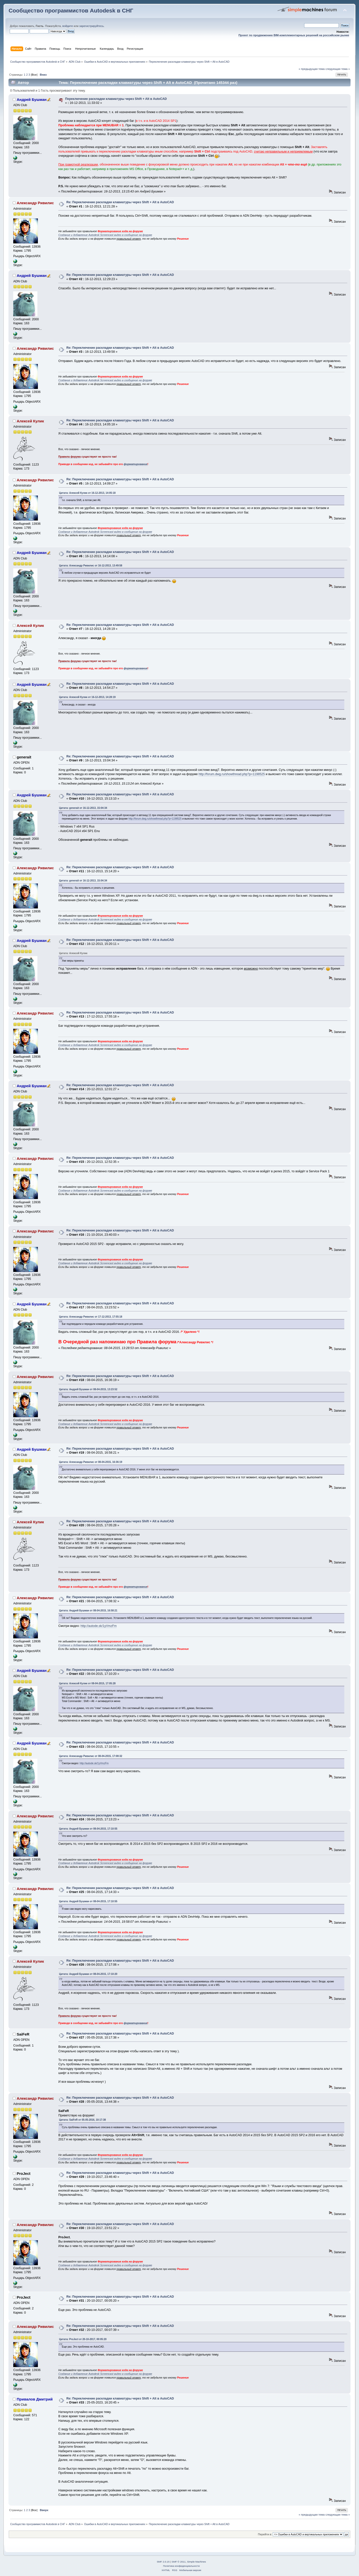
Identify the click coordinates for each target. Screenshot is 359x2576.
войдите (67, 25)
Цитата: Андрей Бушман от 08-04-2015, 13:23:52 (88, 1389)
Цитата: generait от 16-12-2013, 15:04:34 (83, 808)
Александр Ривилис (35, 203)
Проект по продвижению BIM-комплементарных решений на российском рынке (293, 35)
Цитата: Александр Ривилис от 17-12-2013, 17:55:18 (90, 1316)
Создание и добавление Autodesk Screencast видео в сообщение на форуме (105, 234)
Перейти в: (265, 2534)
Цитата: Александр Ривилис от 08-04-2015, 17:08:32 (90, 1756)
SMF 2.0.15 (163, 2561)
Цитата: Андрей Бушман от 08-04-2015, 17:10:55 (88, 1828)
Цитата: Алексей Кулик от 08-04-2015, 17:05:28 (87, 1683)
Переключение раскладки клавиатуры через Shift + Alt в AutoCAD (116, 99)
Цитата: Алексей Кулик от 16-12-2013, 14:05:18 (87, 493)
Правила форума (69, 456)
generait (24, 757)
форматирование (136, 464)
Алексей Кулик (30, 421)
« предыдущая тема (312, 68)
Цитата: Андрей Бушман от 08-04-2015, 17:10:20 (88, 1974)
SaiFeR (23, 2034)
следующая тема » (337, 68)
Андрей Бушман (32, 99)
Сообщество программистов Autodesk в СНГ (70, 10)
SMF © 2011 (179, 2561)
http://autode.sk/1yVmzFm (99, 1626)
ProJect (23, 2173)
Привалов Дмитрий (35, 2399)
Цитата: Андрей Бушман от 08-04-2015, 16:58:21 (88, 1610)
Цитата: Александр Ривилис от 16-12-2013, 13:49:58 (90, 565)
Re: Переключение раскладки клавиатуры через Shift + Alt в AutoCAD (120, 202)
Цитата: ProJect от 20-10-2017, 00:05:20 (82, 2339)
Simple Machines (196, 2561)
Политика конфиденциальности (181, 2566)
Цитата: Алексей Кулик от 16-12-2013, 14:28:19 (87, 697)
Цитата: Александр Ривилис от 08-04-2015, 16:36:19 (90, 1462)
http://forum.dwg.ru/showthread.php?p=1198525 (231, 774)
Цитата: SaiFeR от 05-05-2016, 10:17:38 (82, 2119)
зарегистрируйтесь (91, 25)
